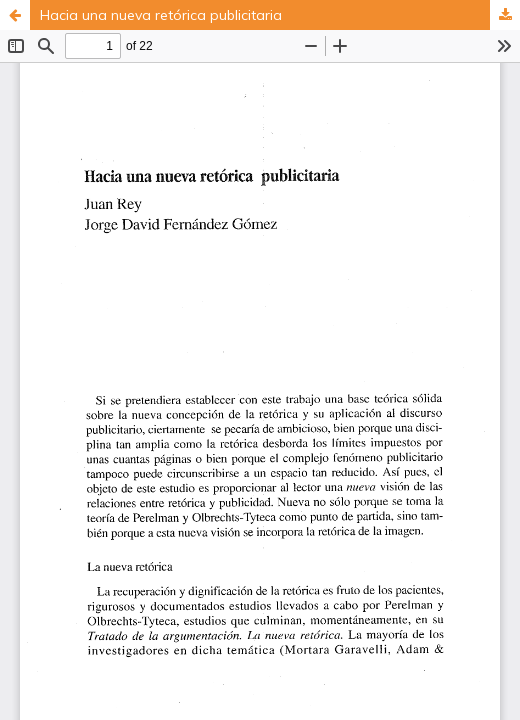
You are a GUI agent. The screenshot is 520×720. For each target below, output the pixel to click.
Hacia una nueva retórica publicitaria (161, 15)
